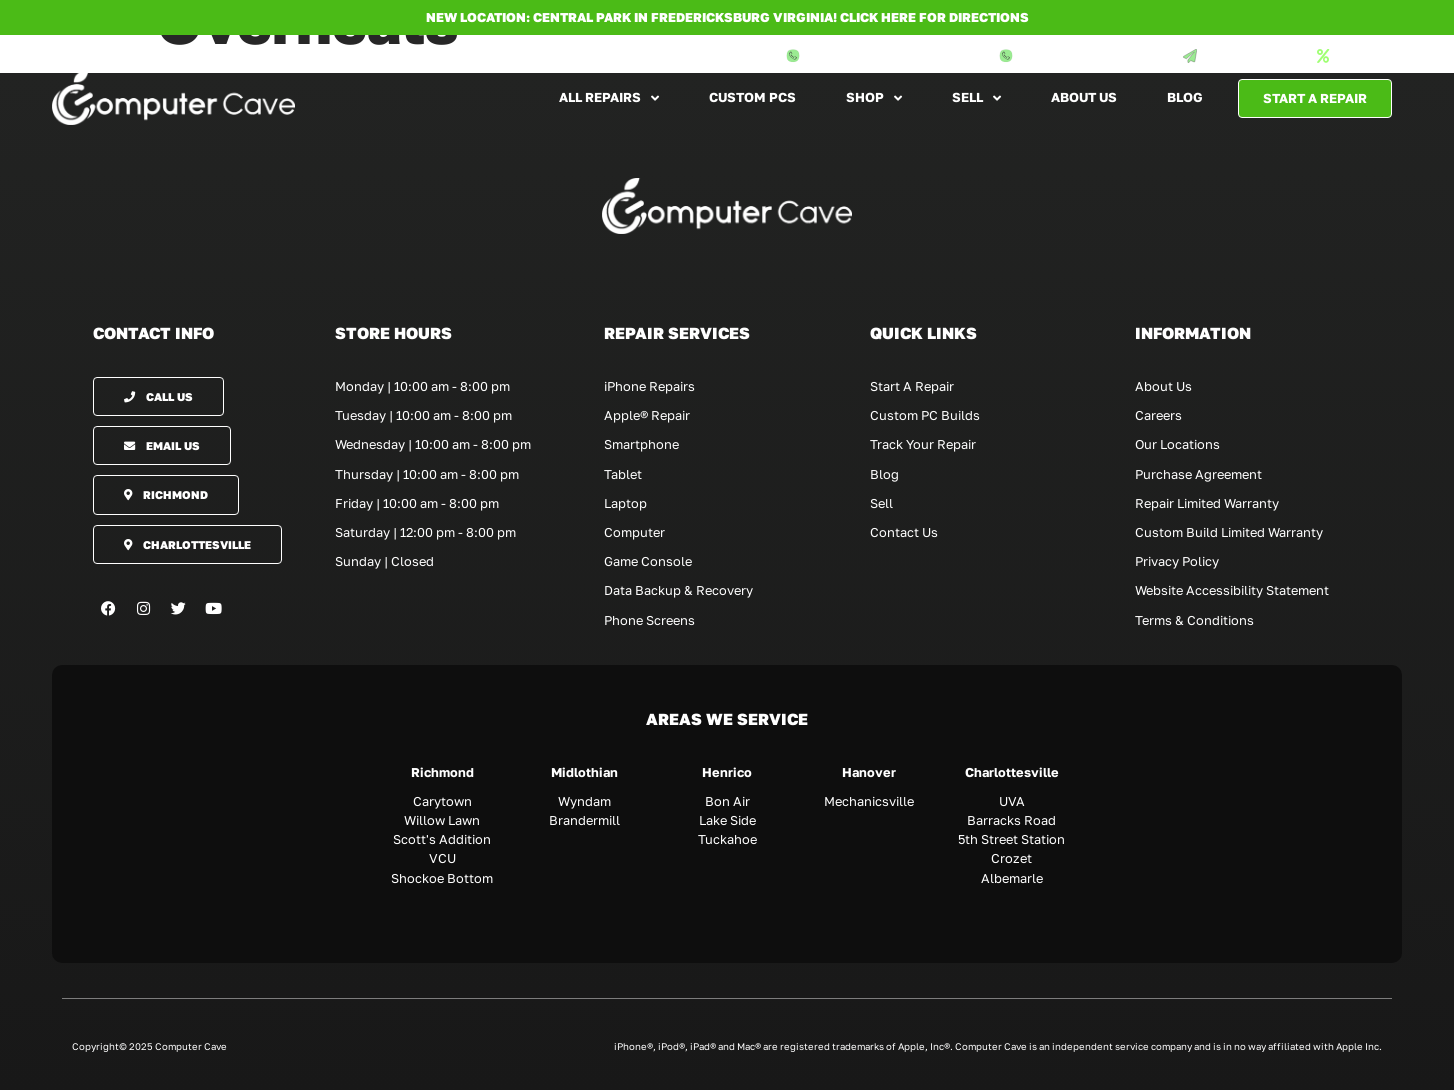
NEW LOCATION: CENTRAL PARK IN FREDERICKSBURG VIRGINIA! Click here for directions (727, 17)
